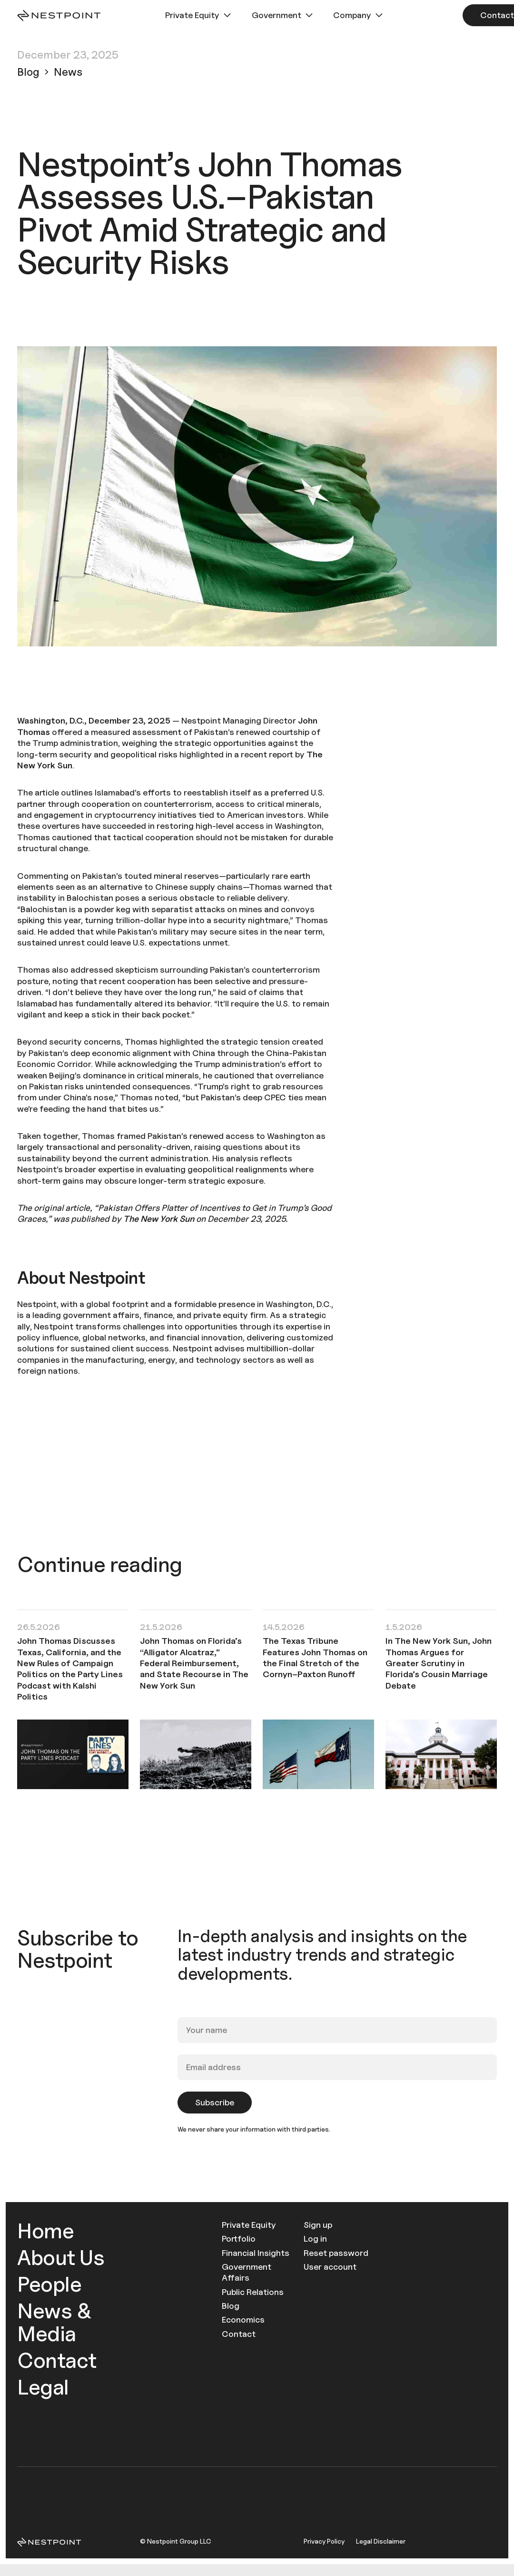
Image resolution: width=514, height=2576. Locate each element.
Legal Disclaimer (380, 2541)
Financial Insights (255, 2253)
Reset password (336, 2253)
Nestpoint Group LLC (179, 2541)
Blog (230, 2306)
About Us (60, 2257)
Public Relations (253, 2292)
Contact (57, 2360)
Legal (43, 2386)
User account (330, 2267)
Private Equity (249, 2225)
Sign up (318, 2225)
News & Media (54, 2322)
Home (45, 2230)
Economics (243, 2319)
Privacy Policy (324, 2541)
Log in (315, 2239)
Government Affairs (246, 2272)
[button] (199, 15)
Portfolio (239, 2239)
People (49, 2284)
